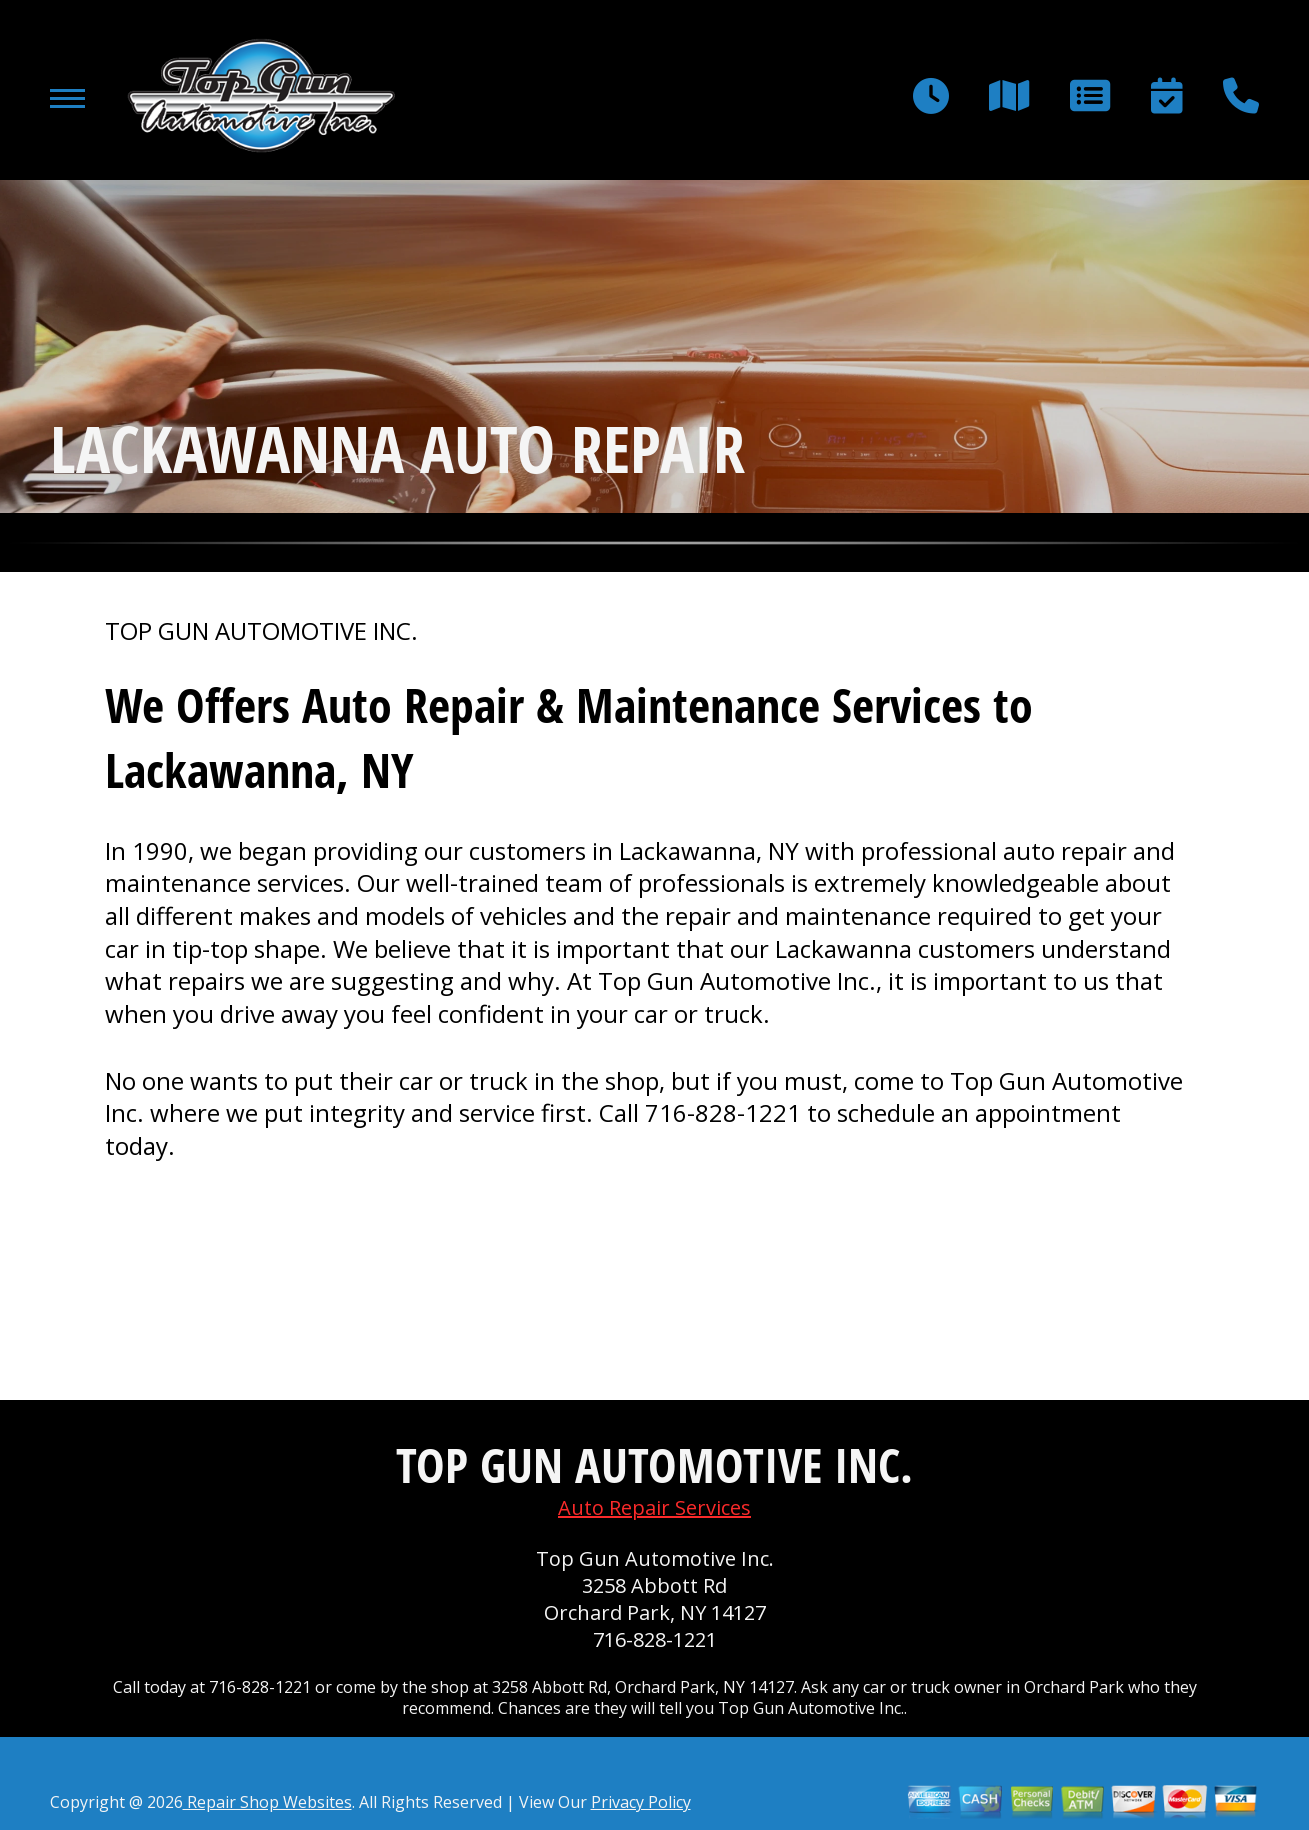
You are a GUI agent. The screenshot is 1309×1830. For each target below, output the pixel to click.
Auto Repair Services (654, 1507)
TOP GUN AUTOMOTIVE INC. (261, 631)
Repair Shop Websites (267, 1802)
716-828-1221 (723, 1112)
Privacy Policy (641, 1802)
